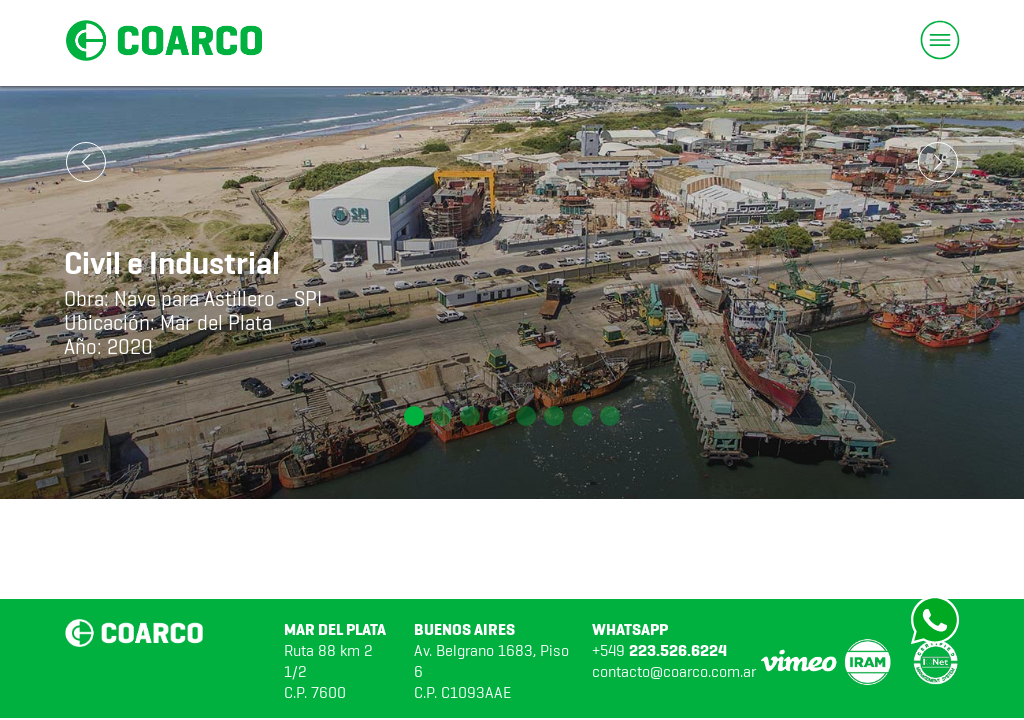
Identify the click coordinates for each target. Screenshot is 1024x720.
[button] (414, 416)
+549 (659, 650)
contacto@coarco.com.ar (674, 671)
